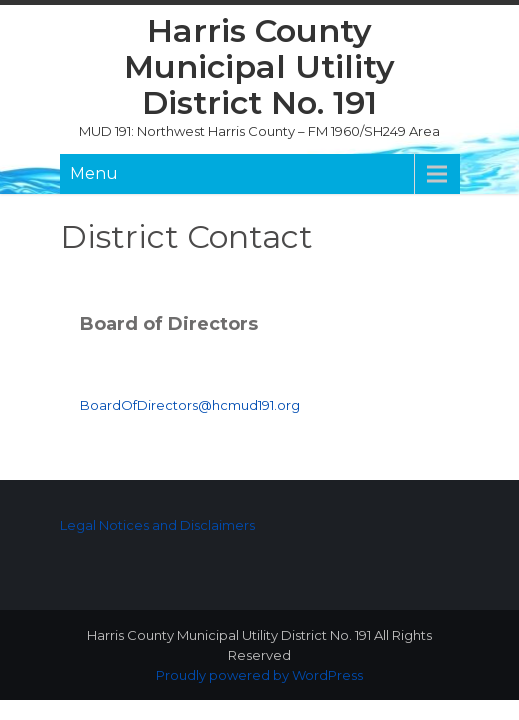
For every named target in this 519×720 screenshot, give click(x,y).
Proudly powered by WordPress (259, 675)
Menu (94, 173)
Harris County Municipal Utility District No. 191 (259, 66)
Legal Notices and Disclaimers (157, 525)
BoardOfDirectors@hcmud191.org (190, 405)
